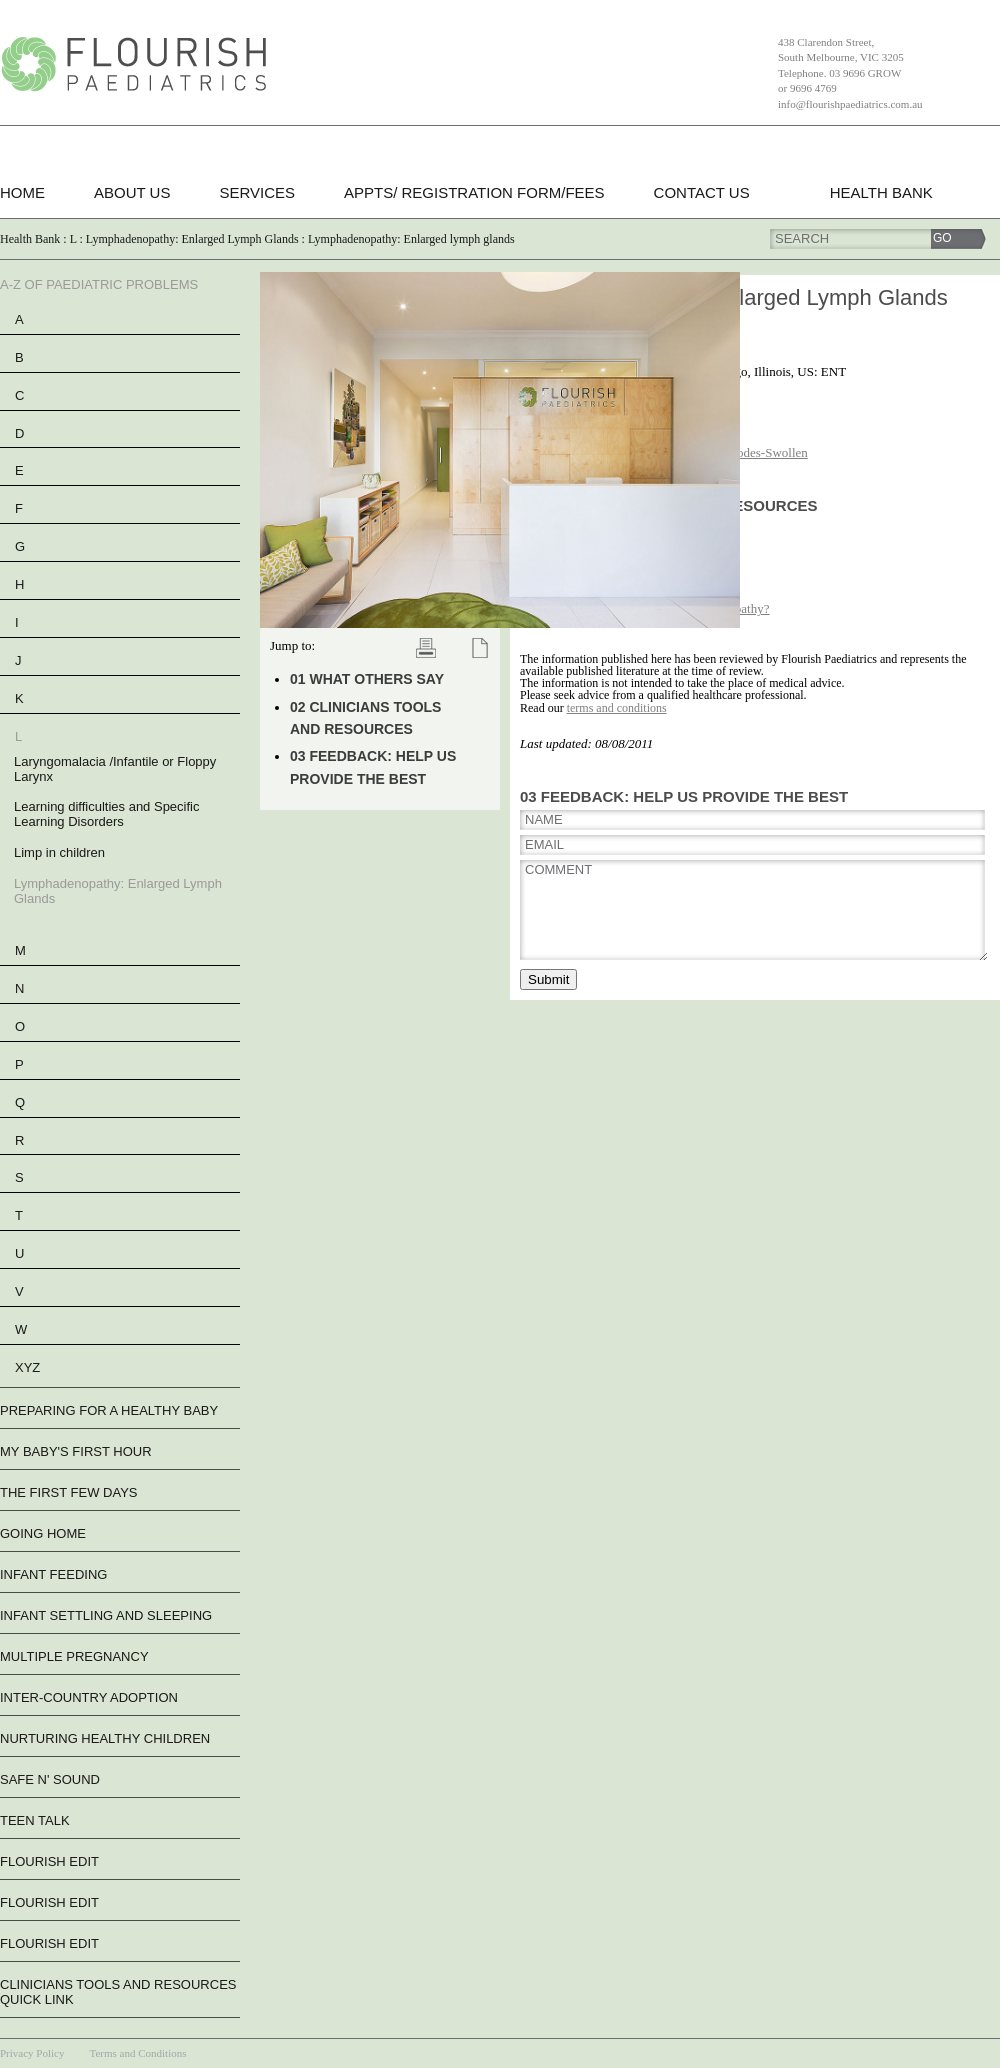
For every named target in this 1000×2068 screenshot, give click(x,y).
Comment (558, 869)
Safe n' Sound (50, 1779)
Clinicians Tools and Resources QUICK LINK (118, 1992)
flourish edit (49, 1861)
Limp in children (59, 852)
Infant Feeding (53, 1574)
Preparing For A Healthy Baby (109, 1410)
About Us (132, 192)
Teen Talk (35, 1820)
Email (544, 844)
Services (257, 192)
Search (802, 238)
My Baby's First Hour (76, 1451)
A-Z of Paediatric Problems (99, 284)
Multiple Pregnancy (74, 1656)
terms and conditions (617, 708)
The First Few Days (68, 1492)
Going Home (43, 1533)
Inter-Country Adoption (89, 1697)
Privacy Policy (32, 2053)
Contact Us (702, 192)
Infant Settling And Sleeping (106, 1615)
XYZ (27, 1367)
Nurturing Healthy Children (105, 1738)
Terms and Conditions (137, 2053)
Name (544, 819)
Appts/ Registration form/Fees (474, 192)
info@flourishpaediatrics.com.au (850, 104)
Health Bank (881, 192)
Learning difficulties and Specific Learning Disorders (107, 814)
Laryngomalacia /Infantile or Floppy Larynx (115, 769)
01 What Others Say (367, 679)
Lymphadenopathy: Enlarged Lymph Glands (118, 891)
